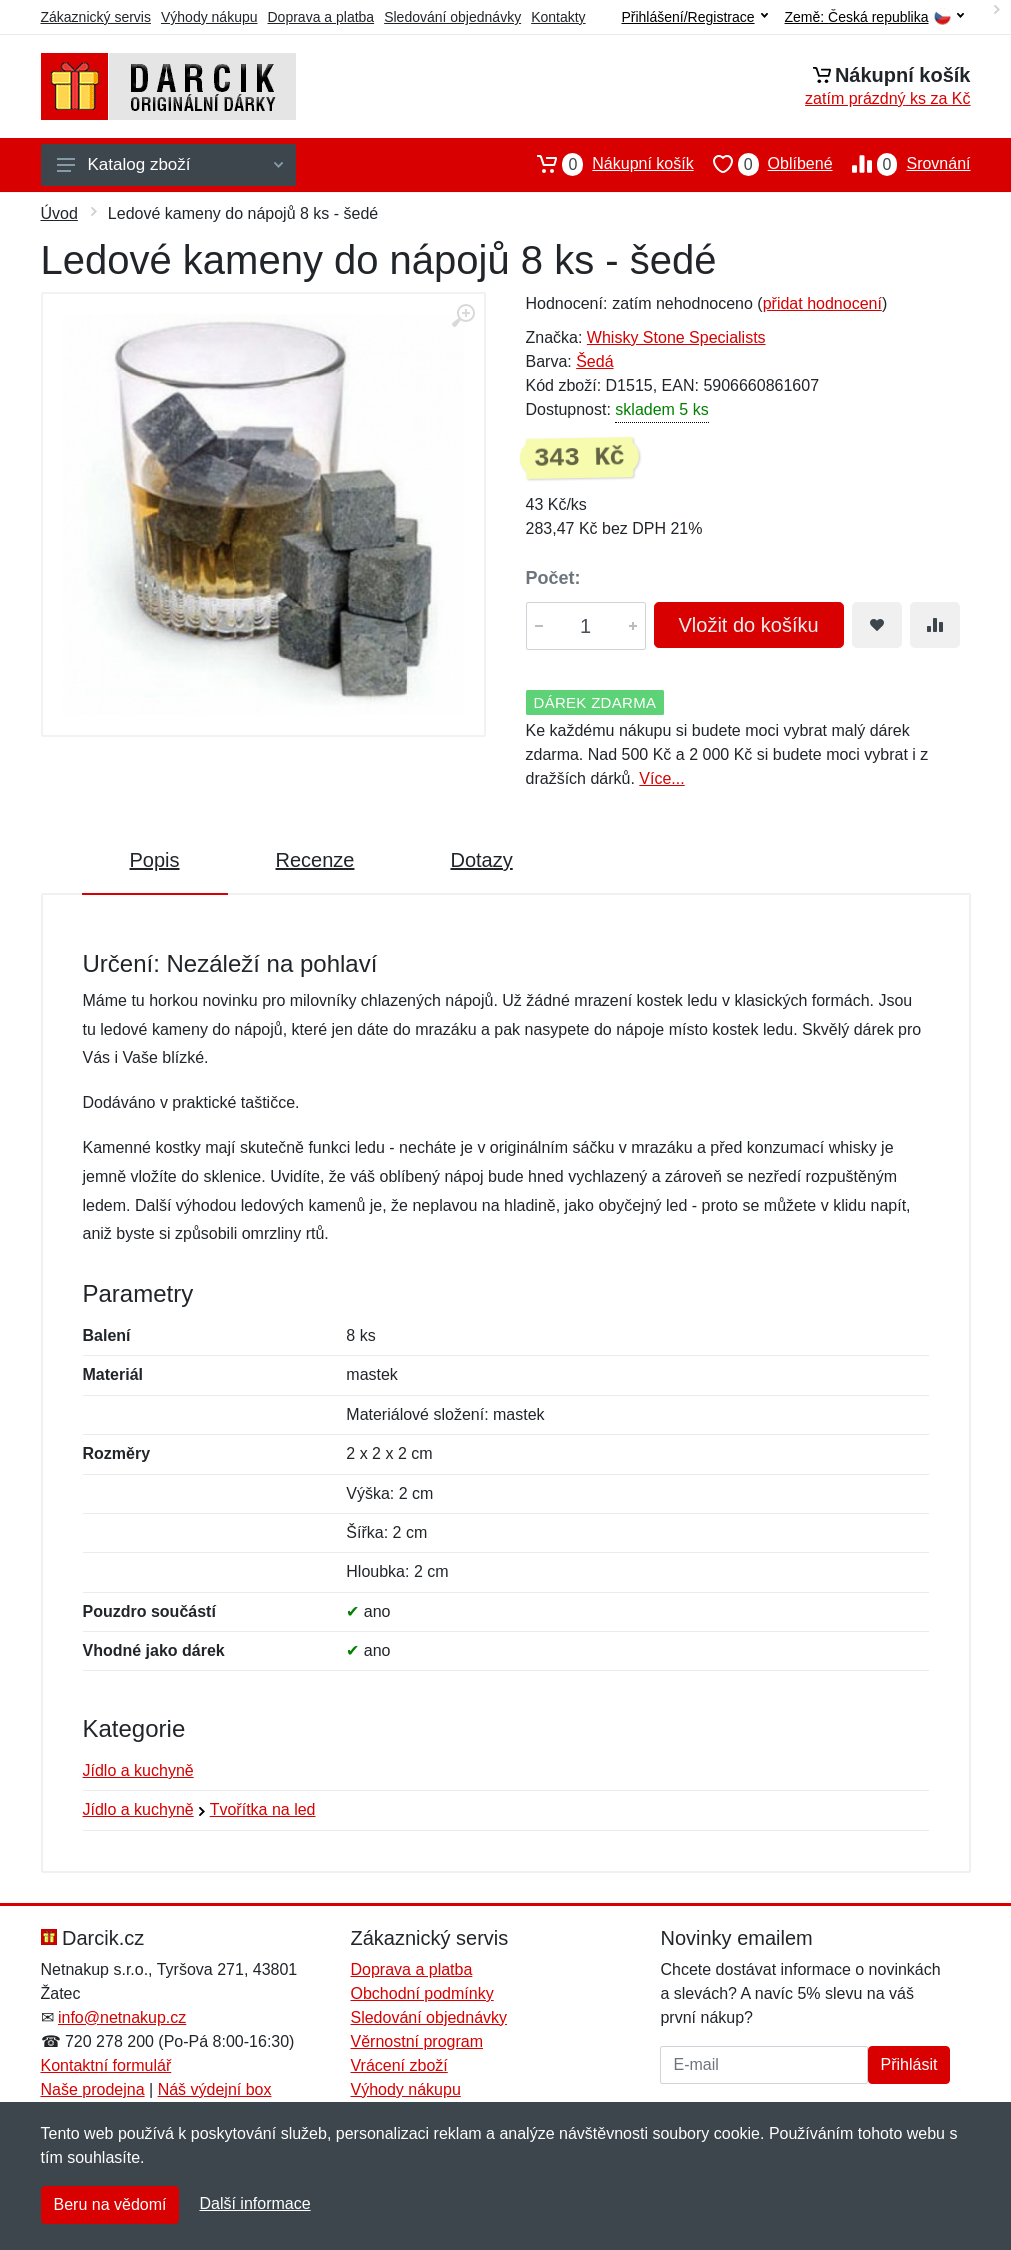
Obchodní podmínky (421, 1993)
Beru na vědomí (110, 2204)
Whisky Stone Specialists (676, 337)
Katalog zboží (170, 164)
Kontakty (558, 17)
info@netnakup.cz (122, 2017)
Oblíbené (763, 164)
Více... (661, 778)
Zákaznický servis (96, 17)
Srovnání (902, 164)
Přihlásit (909, 2064)
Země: (874, 17)
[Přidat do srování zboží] (935, 625)
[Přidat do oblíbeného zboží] (877, 625)
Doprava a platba (321, 17)
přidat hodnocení (822, 303)
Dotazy (481, 860)
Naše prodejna (93, 2089)
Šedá (594, 361)
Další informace (254, 2203)
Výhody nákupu (209, 17)
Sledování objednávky (452, 17)
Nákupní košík (605, 164)
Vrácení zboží (398, 2065)
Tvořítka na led (263, 1809)
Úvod (59, 213)
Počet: (553, 578)
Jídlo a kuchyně (138, 1770)
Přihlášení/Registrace (694, 17)
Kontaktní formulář (106, 2065)
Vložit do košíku (749, 625)
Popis (155, 860)
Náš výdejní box (215, 2089)
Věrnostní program (416, 2041)
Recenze (315, 860)
